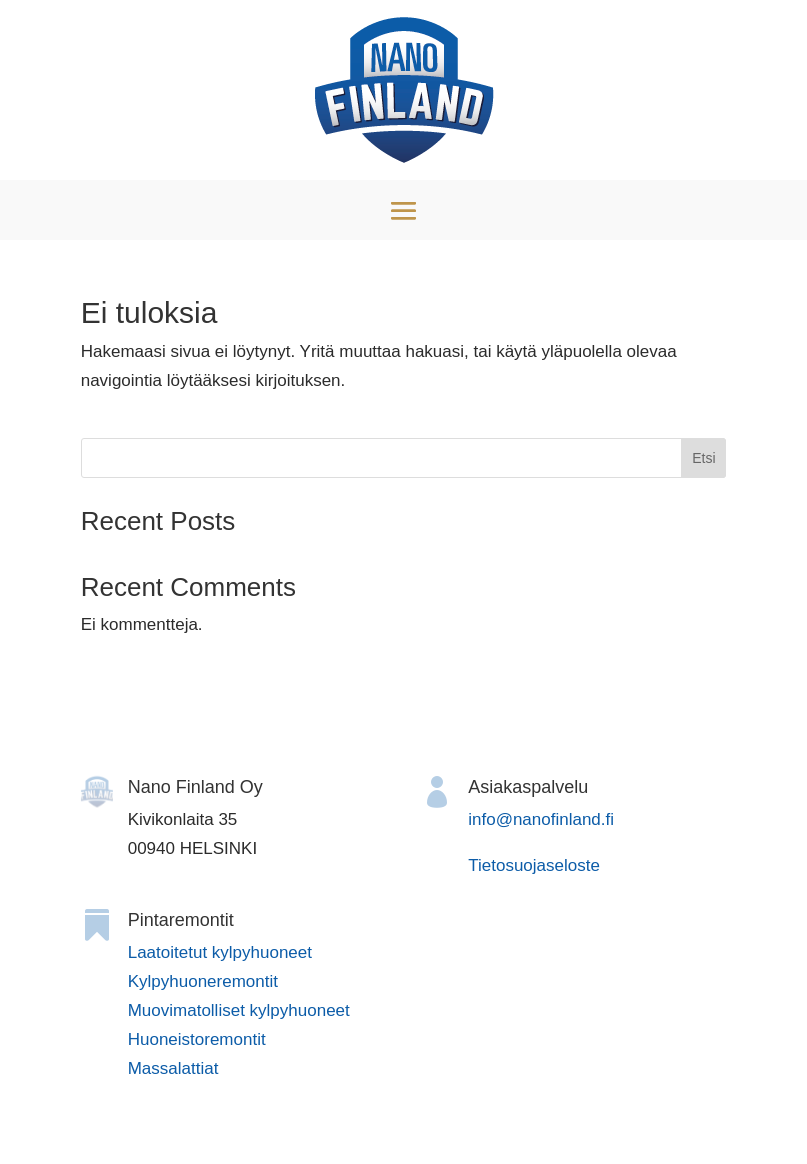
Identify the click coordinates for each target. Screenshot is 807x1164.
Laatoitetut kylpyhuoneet (220, 952)
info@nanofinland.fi (541, 819)
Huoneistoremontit (197, 1039)
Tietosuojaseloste (534, 865)
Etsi (703, 458)
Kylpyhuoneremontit (203, 981)
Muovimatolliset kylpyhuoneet (239, 1010)
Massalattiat (173, 1068)
